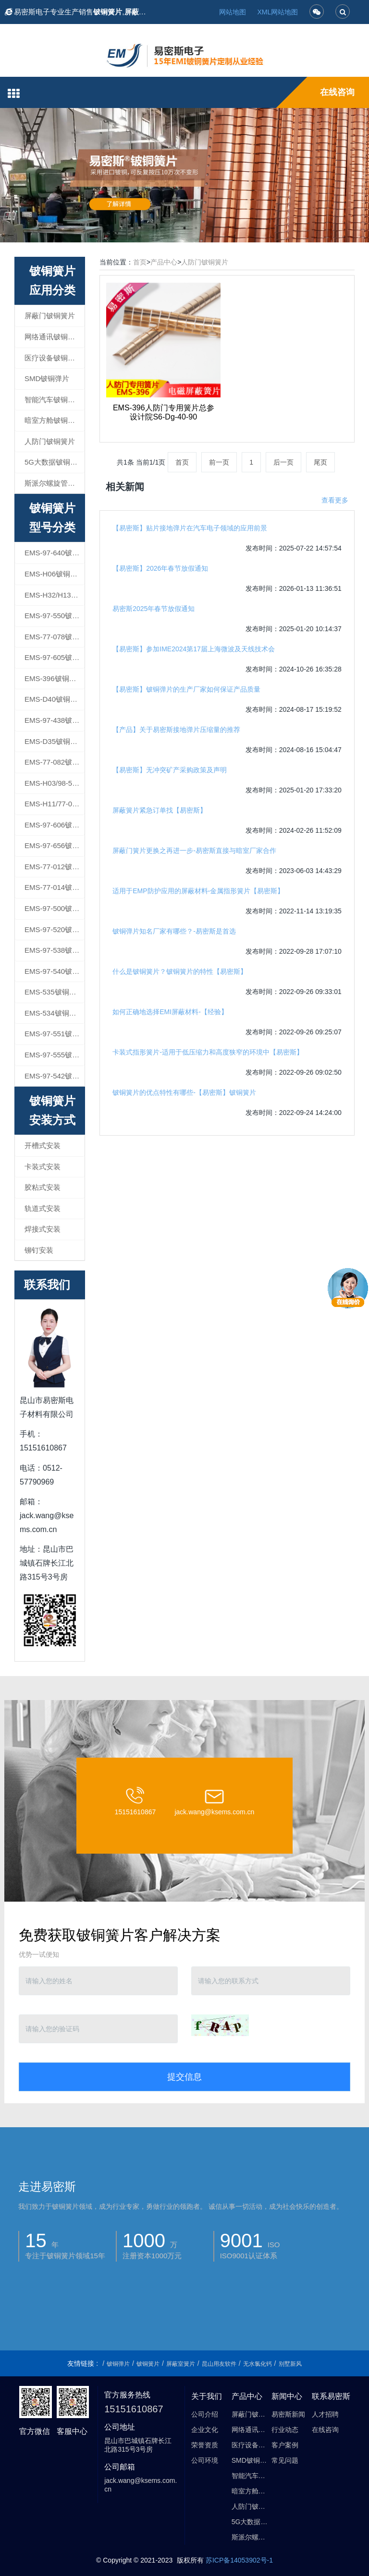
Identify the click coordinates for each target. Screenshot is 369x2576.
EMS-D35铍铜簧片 (55, 741)
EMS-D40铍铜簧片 (55, 699)
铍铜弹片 (118, 2363)
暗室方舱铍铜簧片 (53, 420)
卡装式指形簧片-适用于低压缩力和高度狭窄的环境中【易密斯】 (207, 1052)
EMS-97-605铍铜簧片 (55, 657)
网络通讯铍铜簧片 (53, 337)
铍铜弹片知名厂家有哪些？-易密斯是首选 (174, 931)
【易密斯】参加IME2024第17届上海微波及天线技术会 (193, 649)
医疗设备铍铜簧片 (53, 358)
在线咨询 (337, 92)
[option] (184, 175)
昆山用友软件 (219, 2363)
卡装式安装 (43, 1166)
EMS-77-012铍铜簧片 (55, 867)
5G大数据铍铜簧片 (55, 462)
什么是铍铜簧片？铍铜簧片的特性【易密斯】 (179, 971)
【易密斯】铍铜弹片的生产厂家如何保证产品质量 (186, 689)
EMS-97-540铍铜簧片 (55, 971)
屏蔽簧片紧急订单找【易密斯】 (159, 810)
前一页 (219, 462)
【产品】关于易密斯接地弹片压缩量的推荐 (176, 729)
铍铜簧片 (148, 2363)
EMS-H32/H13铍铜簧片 (55, 595)
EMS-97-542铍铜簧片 (55, 1076)
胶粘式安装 (43, 1187)
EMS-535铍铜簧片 (54, 992)
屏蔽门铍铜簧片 (50, 316)
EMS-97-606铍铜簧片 (55, 825)
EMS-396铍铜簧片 (54, 678)
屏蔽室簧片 (180, 2363)
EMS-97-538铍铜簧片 (55, 950)
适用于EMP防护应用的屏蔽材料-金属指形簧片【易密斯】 (198, 891)
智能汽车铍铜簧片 (53, 399)
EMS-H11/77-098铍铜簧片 (55, 804)
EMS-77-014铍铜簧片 (55, 887)
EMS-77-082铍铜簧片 (55, 762)
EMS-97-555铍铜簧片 (55, 1055)
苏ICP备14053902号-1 (239, 2560)
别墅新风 (290, 2363)
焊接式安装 (43, 1229)
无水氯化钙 (257, 2363)
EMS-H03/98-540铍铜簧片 (55, 783)
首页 (140, 262)
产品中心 (163, 262)
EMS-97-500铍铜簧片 (55, 908)
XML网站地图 (277, 12)
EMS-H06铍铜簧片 (55, 574)
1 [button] (173, 228)
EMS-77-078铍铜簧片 (55, 637)
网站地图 (232, 12)
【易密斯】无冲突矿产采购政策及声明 (169, 770)
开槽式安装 (43, 1145)
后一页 (283, 462)
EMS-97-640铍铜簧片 (55, 553)
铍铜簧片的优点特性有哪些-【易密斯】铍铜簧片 (184, 1092)
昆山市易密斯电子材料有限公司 (174, 2562)
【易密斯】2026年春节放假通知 (160, 568)
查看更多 (334, 500)
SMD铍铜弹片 (47, 378)
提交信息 (184, 2077)
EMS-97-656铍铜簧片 (55, 845)
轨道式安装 (43, 1208)
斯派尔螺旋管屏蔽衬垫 (55, 483)
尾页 (320, 462)
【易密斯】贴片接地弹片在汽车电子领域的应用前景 (189, 528)
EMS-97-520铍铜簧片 (55, 929)
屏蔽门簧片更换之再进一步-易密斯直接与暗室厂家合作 (194, 850)
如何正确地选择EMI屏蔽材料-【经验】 (170, 1012)
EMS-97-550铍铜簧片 (55, 615)
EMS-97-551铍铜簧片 (55, 1034)
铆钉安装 (39, 1250)
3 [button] (196, 228)
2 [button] (184, 228)
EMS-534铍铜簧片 (54, 1013)
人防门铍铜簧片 (204, 262)
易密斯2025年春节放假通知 (153, 608)
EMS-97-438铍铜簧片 (55, 720)
